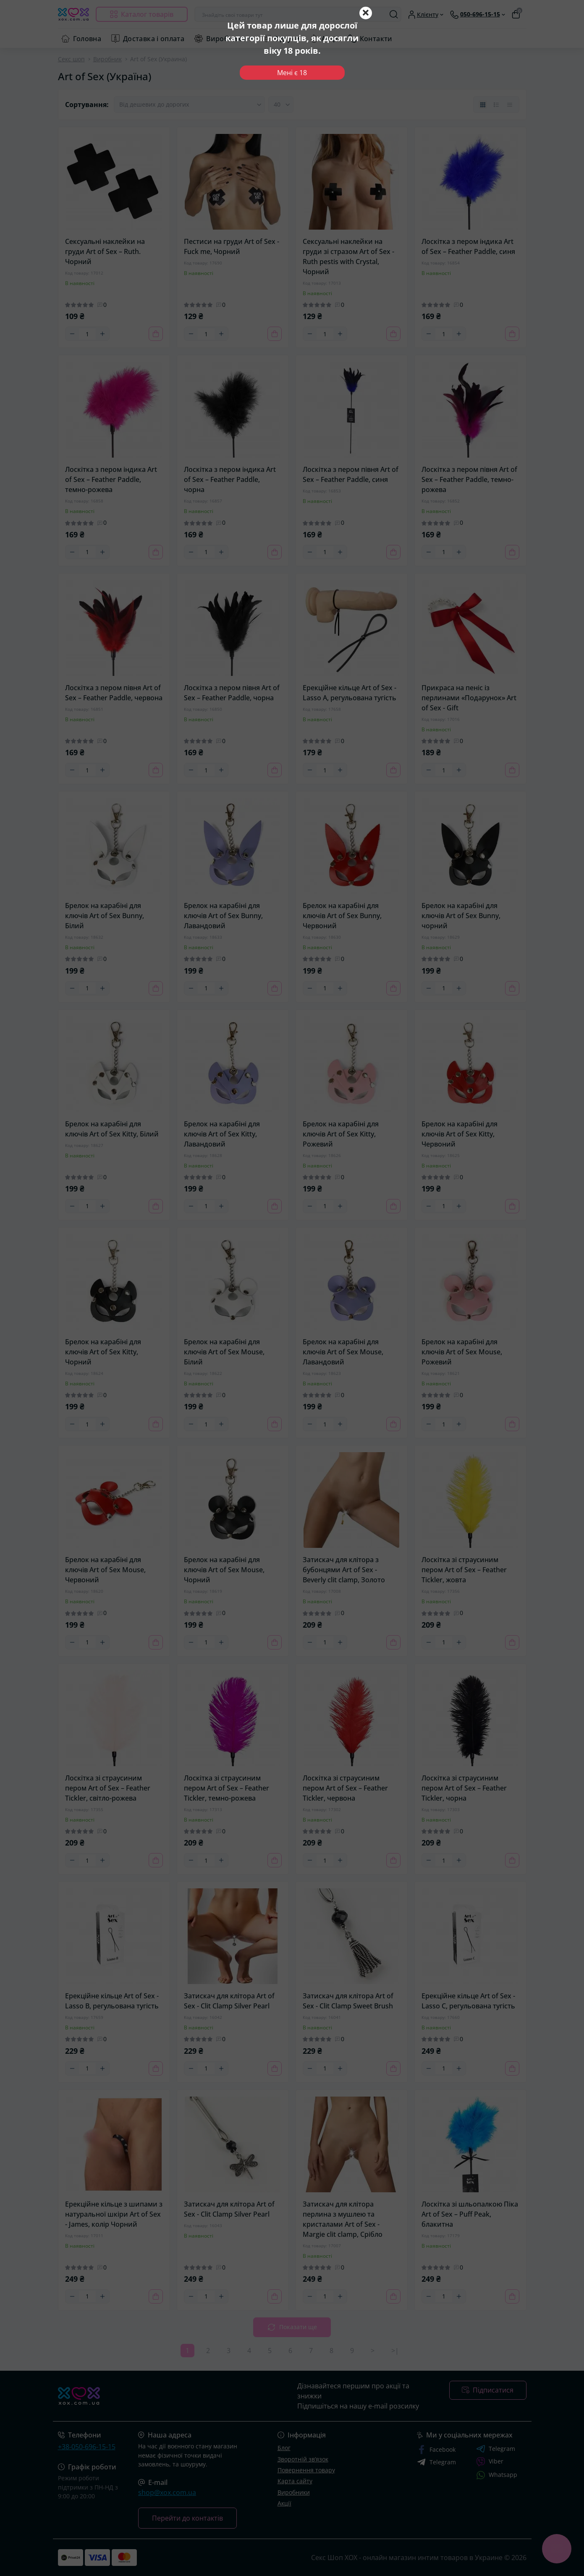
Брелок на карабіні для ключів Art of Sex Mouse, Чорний (224, 1569)
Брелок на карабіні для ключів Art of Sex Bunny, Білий (104, 915)
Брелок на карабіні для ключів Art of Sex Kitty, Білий (112, 1129)
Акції (330, 38)
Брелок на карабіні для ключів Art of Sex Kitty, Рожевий (341, 1134)
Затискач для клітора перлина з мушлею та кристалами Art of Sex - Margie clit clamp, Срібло (342, 2219)
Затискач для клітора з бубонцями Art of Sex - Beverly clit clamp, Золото (344, 1569)
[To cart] (156, 334)
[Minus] (72, 333)
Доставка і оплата (153, 38)
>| (395, 2350)
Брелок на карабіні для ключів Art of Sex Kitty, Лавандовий (222, 1134)
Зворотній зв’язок (303, 2459)
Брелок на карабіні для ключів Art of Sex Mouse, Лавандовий (343, 1352)
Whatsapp (496, 2475)
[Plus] (102, 333)
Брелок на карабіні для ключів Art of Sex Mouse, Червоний (105, 1569)
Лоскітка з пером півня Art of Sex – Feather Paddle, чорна (232, 692)
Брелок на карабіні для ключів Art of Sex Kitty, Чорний (103, 1352)
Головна (87, 38)
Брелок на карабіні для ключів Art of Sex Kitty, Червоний (460, 1134)
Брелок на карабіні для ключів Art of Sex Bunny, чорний (461, 915)
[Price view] (509, 104)
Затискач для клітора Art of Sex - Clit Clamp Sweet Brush (348, 2001)
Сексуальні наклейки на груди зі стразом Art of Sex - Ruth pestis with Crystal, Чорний (348, 256)
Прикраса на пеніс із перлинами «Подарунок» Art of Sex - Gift (469, 697)
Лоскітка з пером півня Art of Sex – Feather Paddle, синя (350, 474)
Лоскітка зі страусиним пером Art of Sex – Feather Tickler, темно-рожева (226, 1788)
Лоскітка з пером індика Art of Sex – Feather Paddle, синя (468, 246)
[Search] (394, 14)
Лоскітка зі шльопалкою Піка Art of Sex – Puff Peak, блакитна (470, 2214)
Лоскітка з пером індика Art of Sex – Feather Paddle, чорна (230, 479)
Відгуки (287, 38)
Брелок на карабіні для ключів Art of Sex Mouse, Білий (224, 1352)
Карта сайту (295, 2481)
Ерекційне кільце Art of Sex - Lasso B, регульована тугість (112, 2001)
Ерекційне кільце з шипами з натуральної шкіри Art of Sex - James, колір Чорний (113, 2214)
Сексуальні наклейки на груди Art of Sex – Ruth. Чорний (105, 251)
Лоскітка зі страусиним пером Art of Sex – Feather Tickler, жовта (464, 1569)
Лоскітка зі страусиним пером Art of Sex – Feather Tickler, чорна (464, 1788)
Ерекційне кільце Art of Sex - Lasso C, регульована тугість (468, 2001)
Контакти (376, 38)
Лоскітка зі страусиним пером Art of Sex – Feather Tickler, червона (345, 1788)
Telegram (495, 2449)
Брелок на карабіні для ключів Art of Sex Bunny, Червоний (342, 915)
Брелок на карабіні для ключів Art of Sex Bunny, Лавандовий (223, 915)
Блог (284, 2448)
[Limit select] (280, 104)
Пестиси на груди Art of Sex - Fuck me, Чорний (231, 246)
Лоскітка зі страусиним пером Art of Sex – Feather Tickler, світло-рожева (107, 1788)
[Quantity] (87, 334)
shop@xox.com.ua (167, 2492)
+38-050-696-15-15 (86, 2446)
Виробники (226, 38)
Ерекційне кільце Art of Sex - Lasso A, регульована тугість (349, 692)
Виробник (107, 59)
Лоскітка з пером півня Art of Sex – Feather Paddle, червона (113, 692)
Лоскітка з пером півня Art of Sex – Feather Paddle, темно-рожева (469, 479)
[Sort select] (189, 104)
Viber (489, 2461)
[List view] (496, 104)
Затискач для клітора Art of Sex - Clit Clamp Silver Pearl (229, 2001)
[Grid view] (483, 104)
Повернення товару (306, 2470)
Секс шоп (71, 59)
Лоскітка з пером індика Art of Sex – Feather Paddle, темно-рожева (111, 479)
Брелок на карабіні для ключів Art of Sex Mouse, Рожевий (462, 1352)
